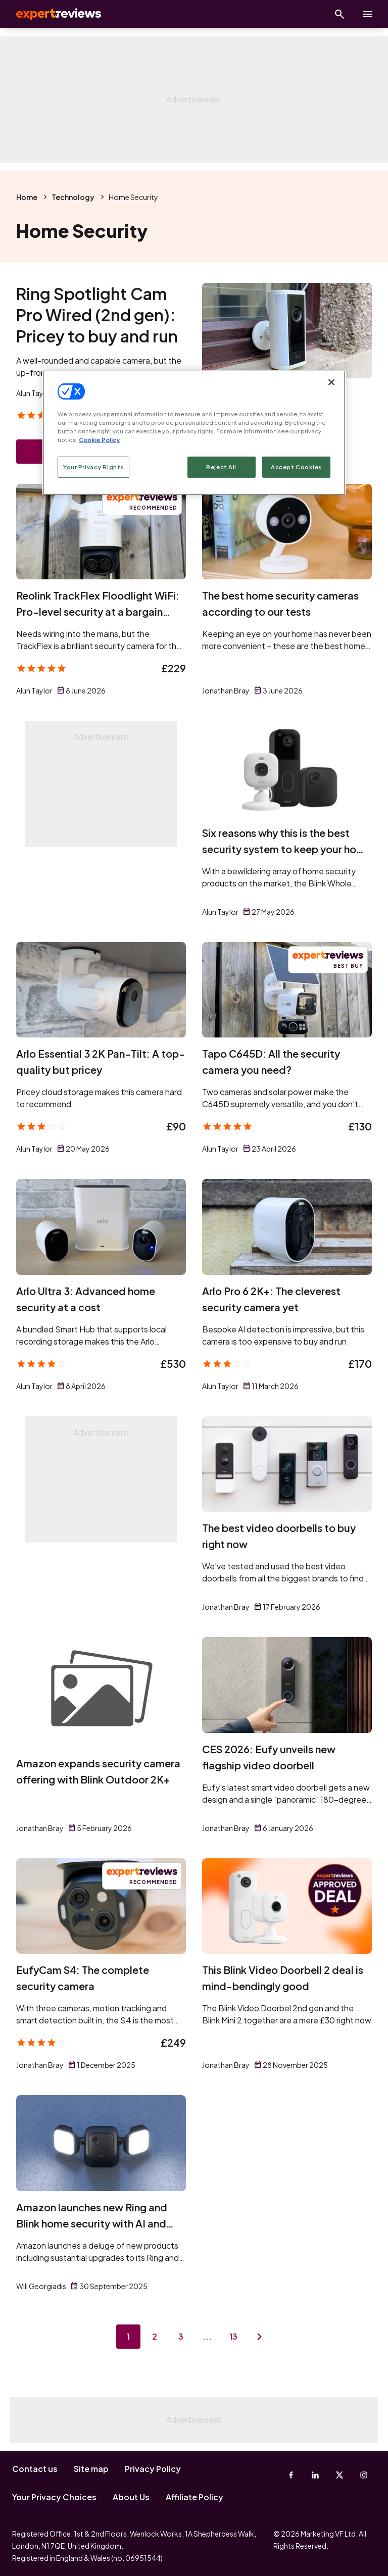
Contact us (35, 2468)
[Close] (331, 382)
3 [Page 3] (180, 2336)
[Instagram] (364, 2475)
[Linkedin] (315, 2475)
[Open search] (339, 14)
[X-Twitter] (339, 2475)
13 (233, 2336)
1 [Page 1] (128, 2336)
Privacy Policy (153, 2468)
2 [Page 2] (154, 2336)
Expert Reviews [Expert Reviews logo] (50, 14)
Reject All (221, 467)
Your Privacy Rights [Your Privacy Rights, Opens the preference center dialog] (93, 467)
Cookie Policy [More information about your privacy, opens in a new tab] (99, 439)
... (207, 2336)
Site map (91, 2468)
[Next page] (260, 2336)
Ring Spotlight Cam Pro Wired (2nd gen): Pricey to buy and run (97, 314)
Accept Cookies (296, 467)
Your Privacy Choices (54, 2497)
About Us (131, 2497)
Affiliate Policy (194, 2497)
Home (26, 197)
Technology (73, 197)
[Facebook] (291, 2475)
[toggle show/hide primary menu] (368, 14)
